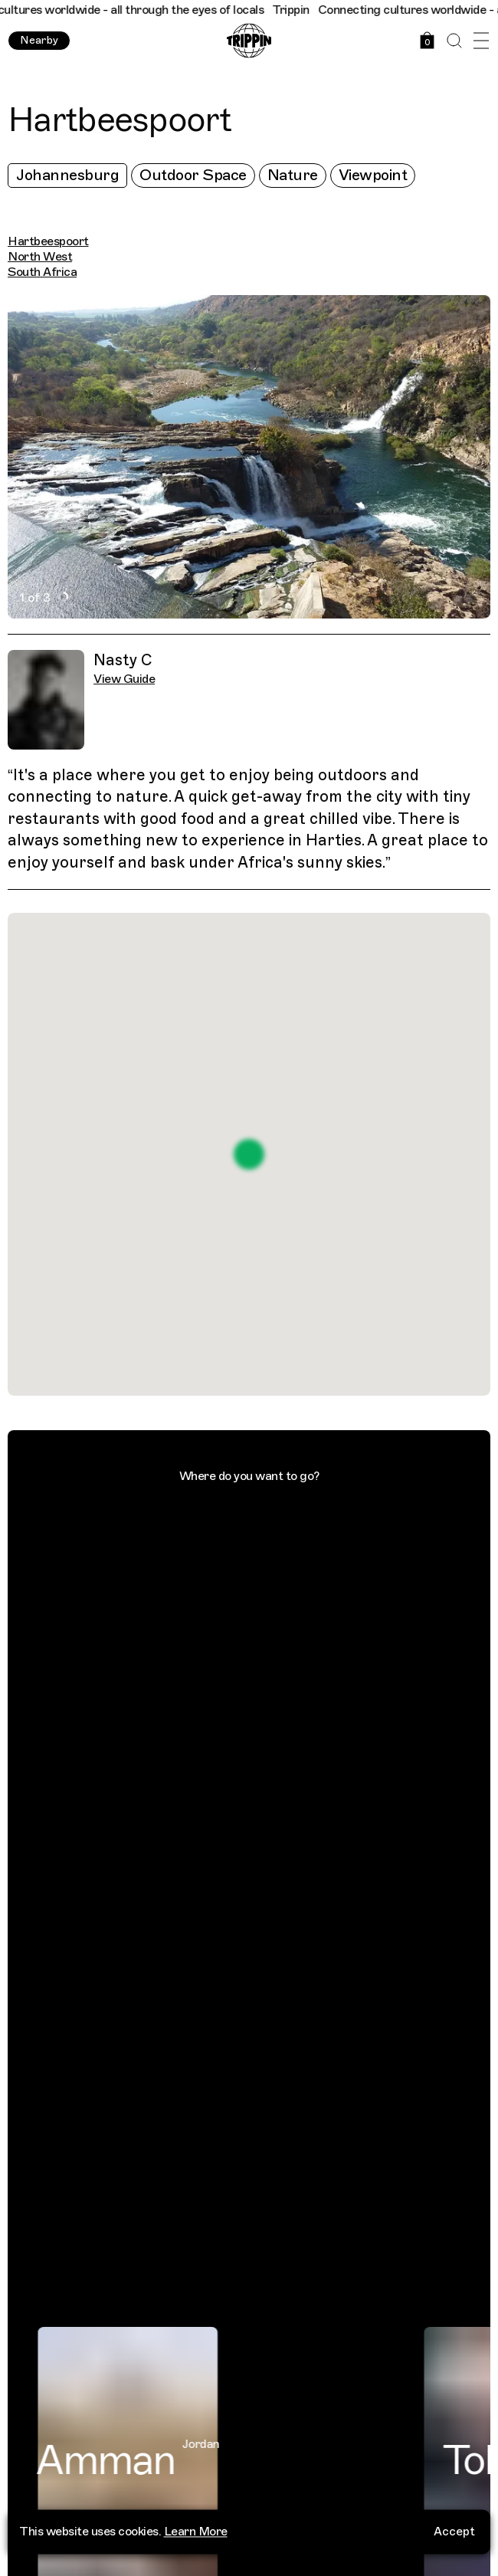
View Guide (124, 679)
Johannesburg (67, 175)
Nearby (39, 40)
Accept (454, 2524)
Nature (292, 175)
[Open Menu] (480, 41)
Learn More (196, 2524)
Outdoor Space (193, 175)
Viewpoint (373, 175)
